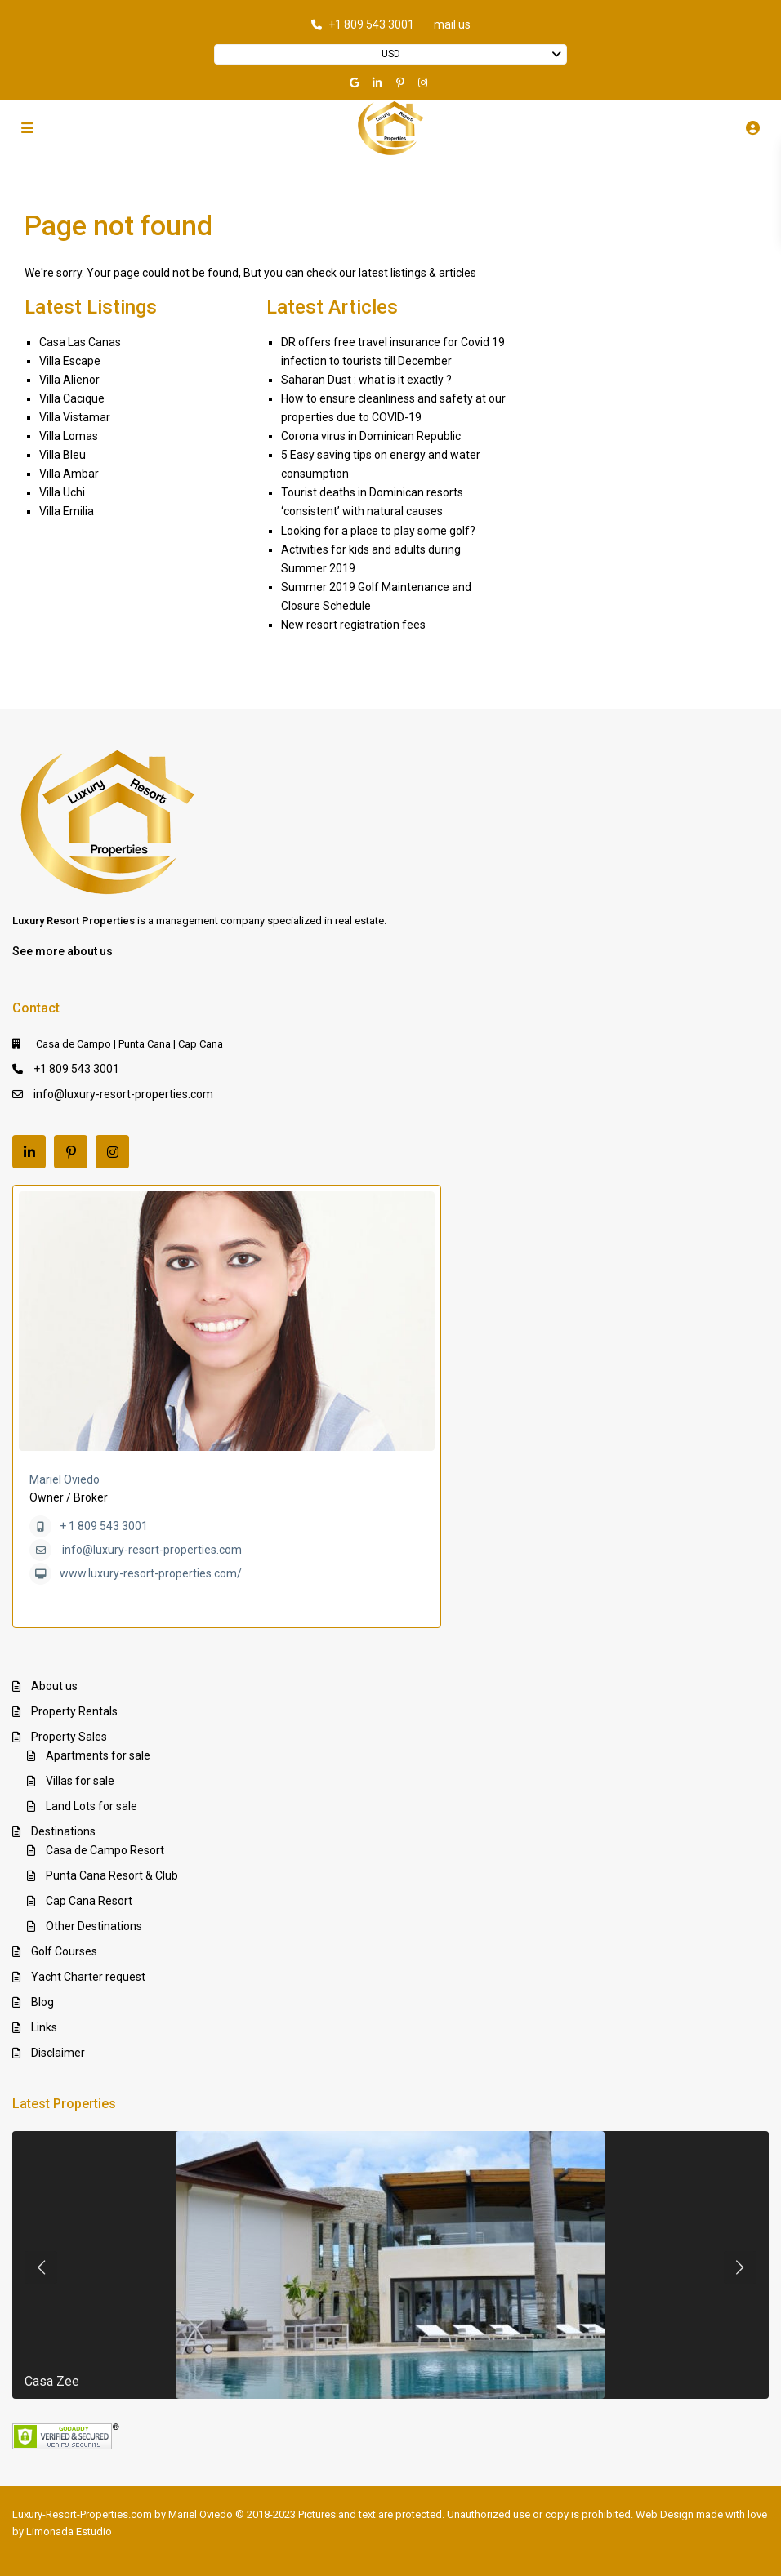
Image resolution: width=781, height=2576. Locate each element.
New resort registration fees (353, 624)
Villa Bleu (62, 454)
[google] (356, 82)
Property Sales (69, 1736)
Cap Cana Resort (89, 1900)
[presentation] (40, 2267)
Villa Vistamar (74, 417)
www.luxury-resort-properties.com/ (151, 1573)
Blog (42, 2002)
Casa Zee (52, 2381)
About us (54, 1686)
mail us (452, 24)
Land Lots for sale (91, 1806)
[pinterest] (401, 82)
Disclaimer (58, 2052)
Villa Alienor (69, 379)
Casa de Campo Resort (105, 1850)
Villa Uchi (62, 492)
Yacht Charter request (88, 1976)
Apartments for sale (98, 1755)
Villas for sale (80, 1780)
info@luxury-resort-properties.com (123, 1094)
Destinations (63, 1831)
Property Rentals (74, 1711)
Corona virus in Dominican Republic (371, 436)
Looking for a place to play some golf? (378, 530)
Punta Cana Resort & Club (112, 1875)
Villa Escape (69, 360)
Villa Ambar (69, 473)
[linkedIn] (379, 82)
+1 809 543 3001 (371, 24)
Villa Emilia (66, 511)
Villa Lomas (68, 436)
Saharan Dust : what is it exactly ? (366, 379)
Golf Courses (64, 1951)
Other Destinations (94, 1926)
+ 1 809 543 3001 (104, 1526)
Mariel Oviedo (64, 1479)
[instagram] (424, 82)
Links (44, 2027)
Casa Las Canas (80, 342)
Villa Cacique (72, 398)
